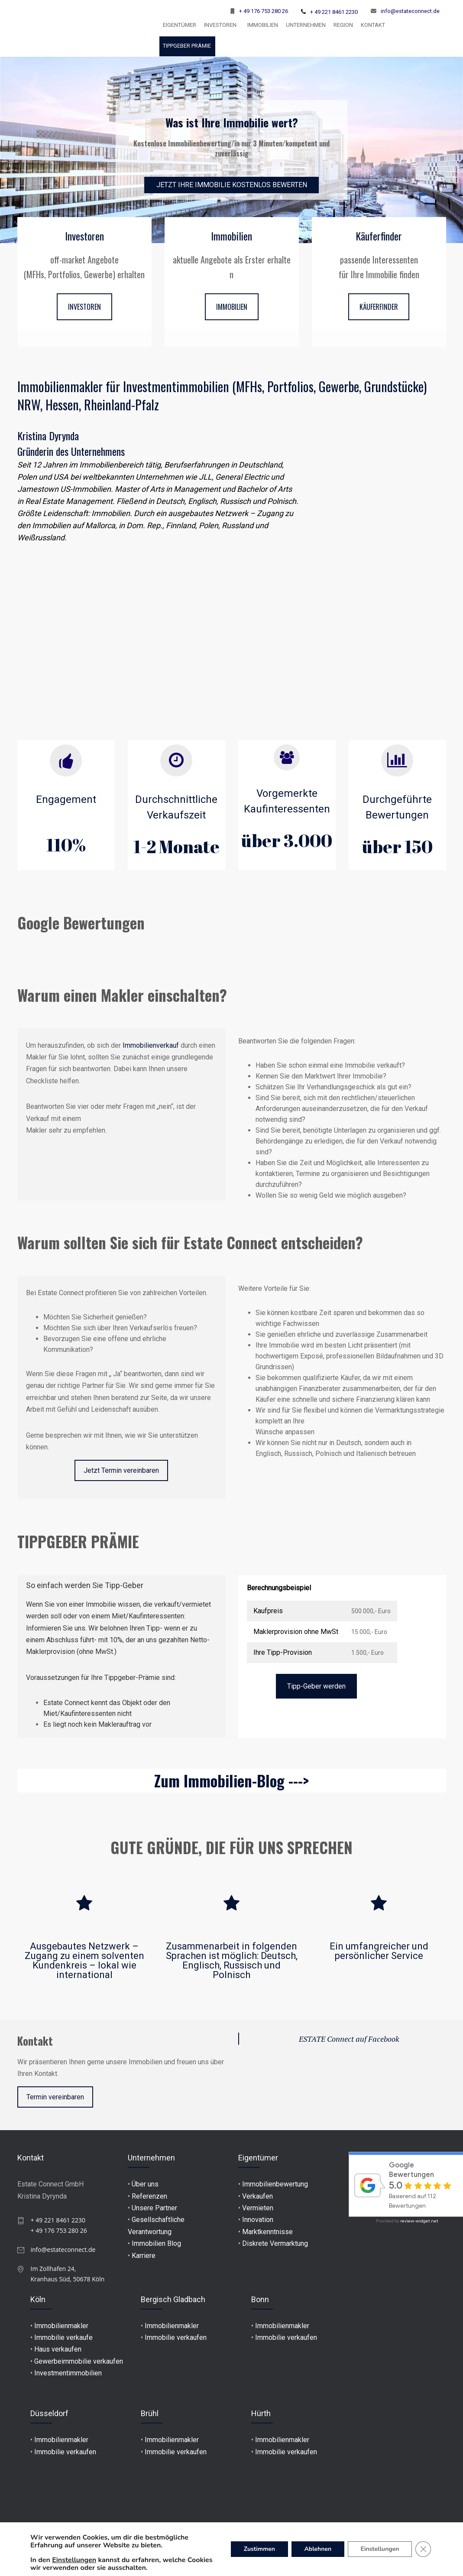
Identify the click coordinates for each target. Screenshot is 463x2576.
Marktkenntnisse (267, 2232)
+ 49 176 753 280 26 (263, 11)
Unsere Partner (154, 2208)
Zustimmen (258, 2549)
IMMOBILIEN (231, 307)
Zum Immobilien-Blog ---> (231, 1780)
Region (343, 25)
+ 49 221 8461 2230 (334, 12)
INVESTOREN (220, 25)
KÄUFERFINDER (378, 307)
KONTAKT (373, 25)
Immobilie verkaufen (176, 2337)
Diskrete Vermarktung (275, 2243)
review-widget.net (419, 2221)
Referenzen (149, 2196)
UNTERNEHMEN (306, 25)
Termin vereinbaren (55, 2097)
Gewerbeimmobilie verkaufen (78, 2361)
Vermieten (257, 2208)
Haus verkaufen (57, 2349)
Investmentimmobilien (68, 2373)
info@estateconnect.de (410, 11)
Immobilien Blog (156, 2243)
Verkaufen (257, 2196)
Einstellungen (74, 2560)
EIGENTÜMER (179, 25)
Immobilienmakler (61, 2326)
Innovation (257, 2219)
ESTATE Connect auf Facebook (349, 2039)
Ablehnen (317, 2549)
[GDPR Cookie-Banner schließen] (423, 2549)
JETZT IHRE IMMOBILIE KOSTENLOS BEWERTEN (231, 185)
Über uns (145, 2184)
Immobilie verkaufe (63, 2337)
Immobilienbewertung (275, 2184)
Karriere (143, 2255)
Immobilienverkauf (151, 1045)
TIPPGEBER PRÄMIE (187, 45)
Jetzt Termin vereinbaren (121, 1470)
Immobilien (262, 25)
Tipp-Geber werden (316, 1686)
